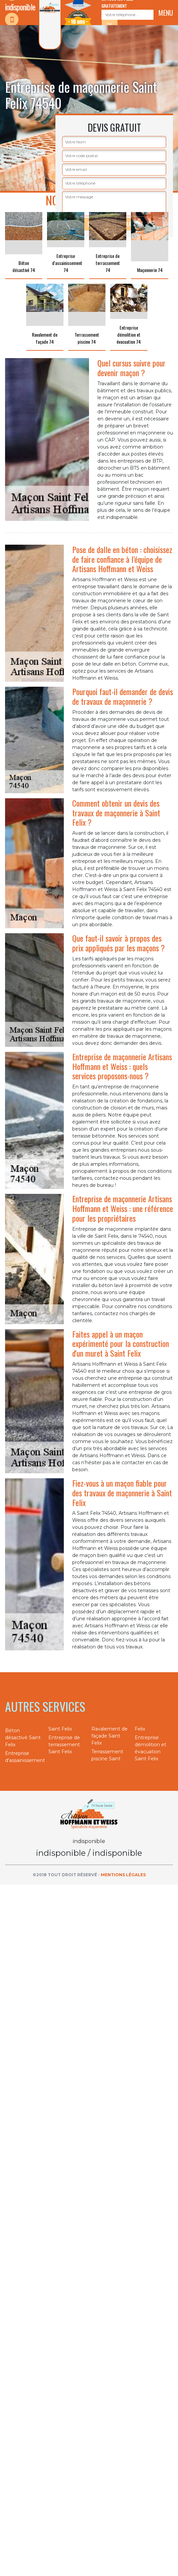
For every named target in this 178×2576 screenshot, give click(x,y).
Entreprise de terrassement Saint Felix (64, 1745)
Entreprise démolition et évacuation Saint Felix (150, 1748)
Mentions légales (123, 1874)
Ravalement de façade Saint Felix (109, 1736)
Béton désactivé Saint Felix (23, 1737)
